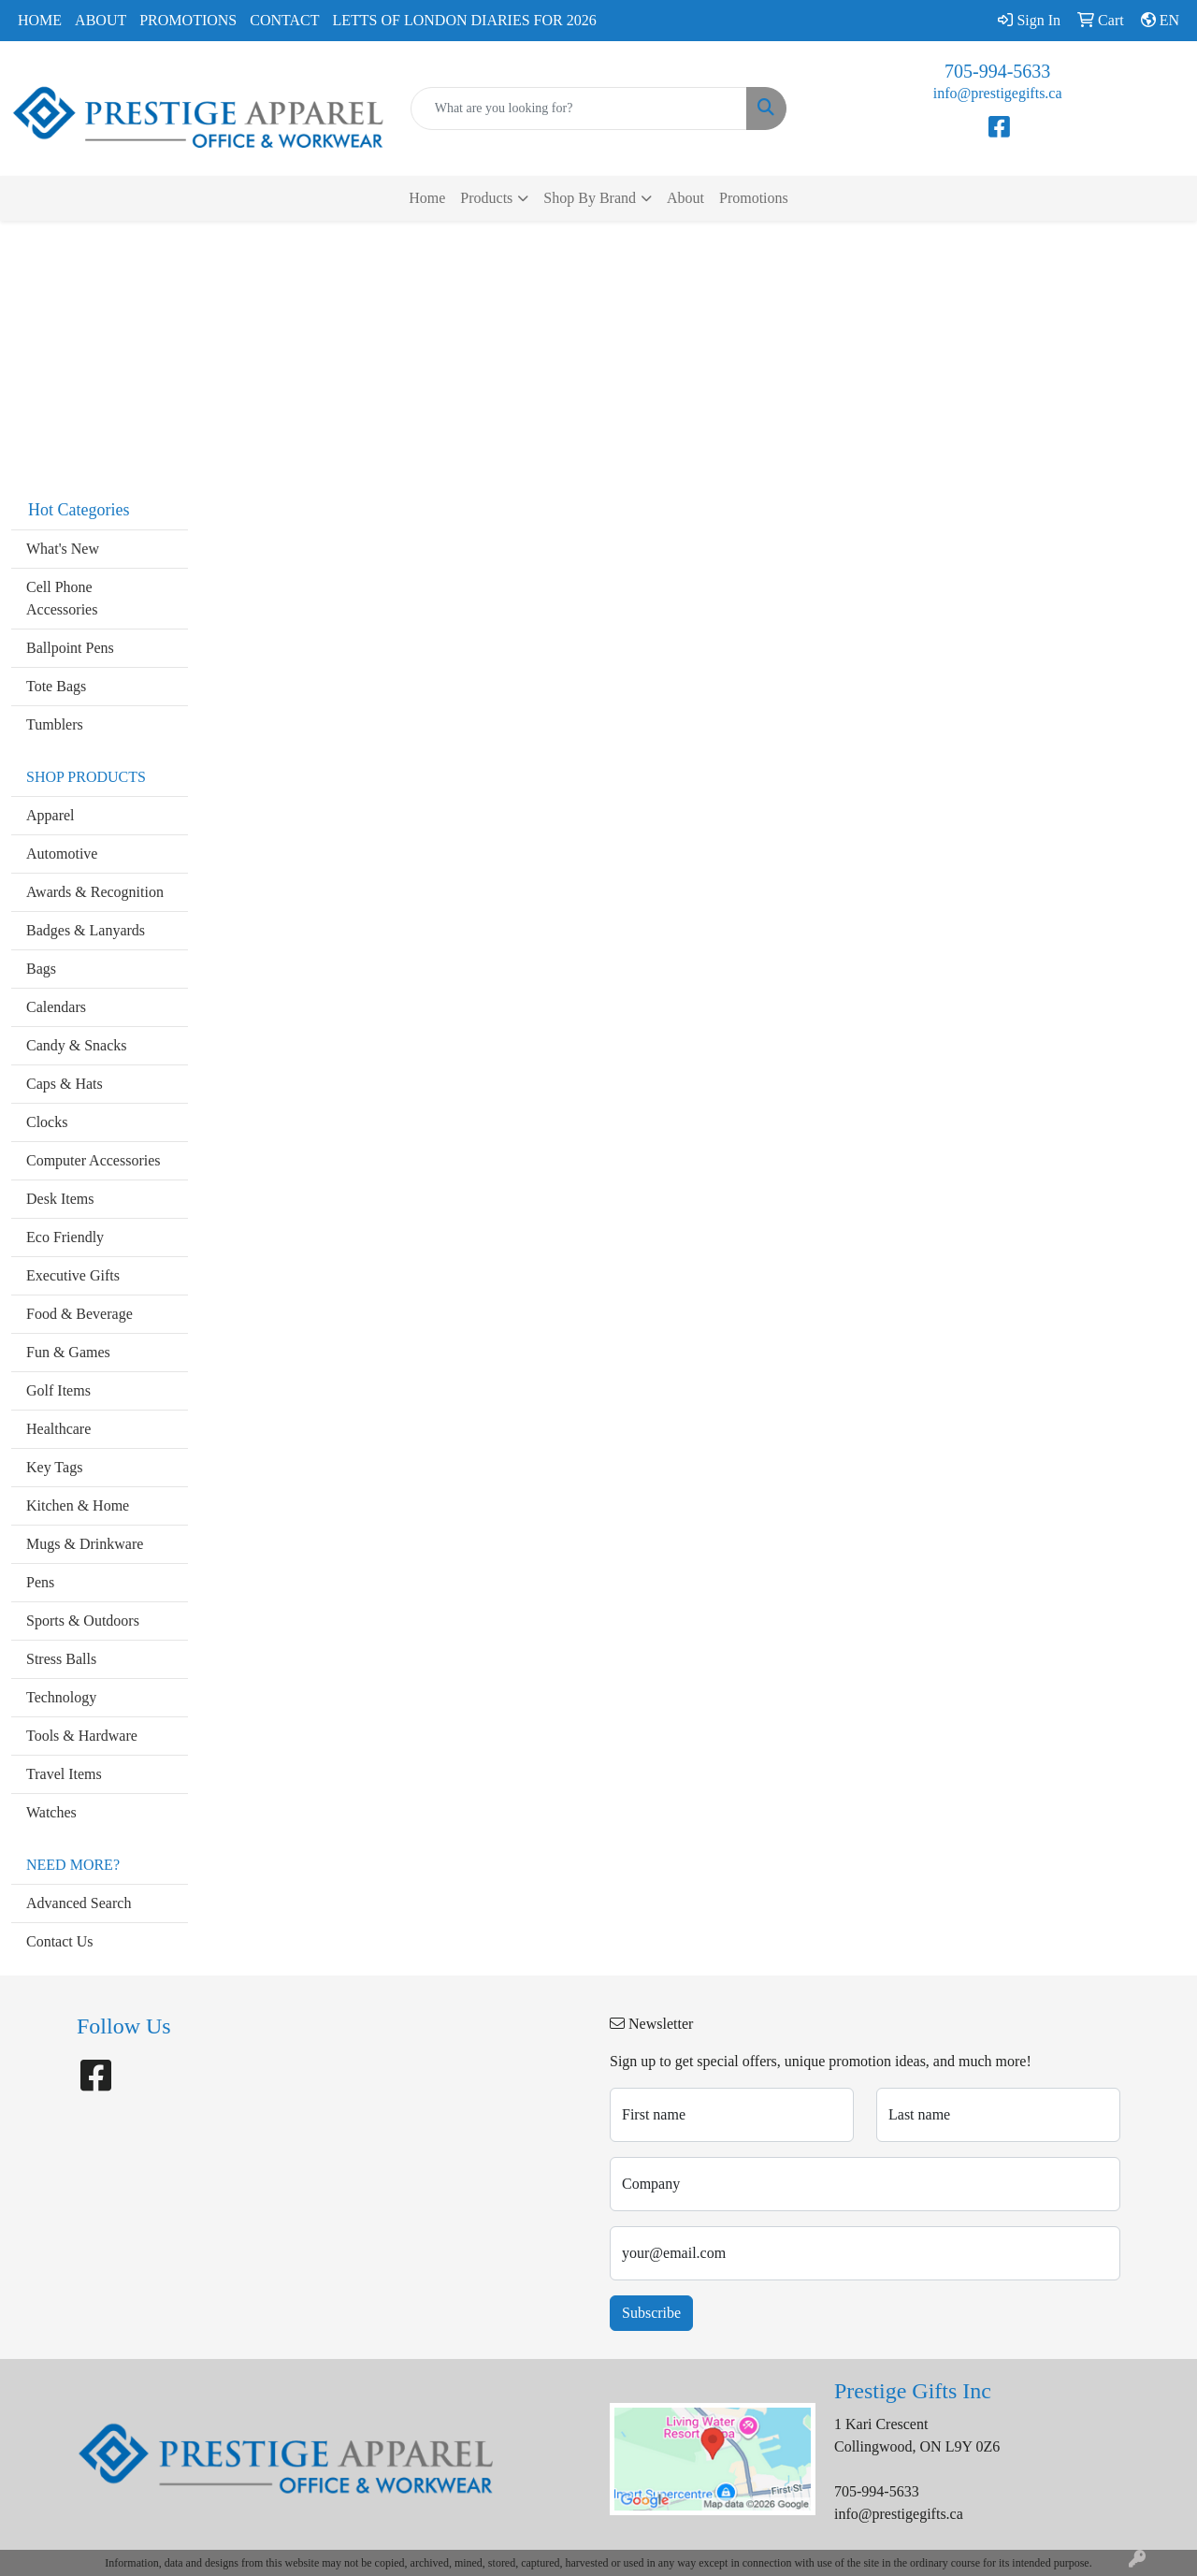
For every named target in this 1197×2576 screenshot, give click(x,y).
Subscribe (651, 2313)
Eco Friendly (65, 1237)
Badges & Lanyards (85, 930)
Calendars (56, 1007)
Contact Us (60, 1941)
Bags (41, 969)
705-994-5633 (997, 71)
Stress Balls (61, 1659)
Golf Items (58, 1390)
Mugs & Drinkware (84, 1544)
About (100, 20)
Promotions (188, 20)
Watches (51, 1812)
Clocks (46, 1122)
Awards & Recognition (95, 892)
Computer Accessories (93, 1160)
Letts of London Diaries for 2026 (465, 20)
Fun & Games (68, 1352)
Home (40, 20)
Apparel (50, 815)
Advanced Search (78, 1903)
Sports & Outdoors (82, 1620)
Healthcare (58, 1429)
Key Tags (54, 1467)
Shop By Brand (589, 198)
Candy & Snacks (76, 1045)
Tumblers (54, 724)
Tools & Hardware (81, 1736)
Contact (284, 20)
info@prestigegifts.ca (997, 93)
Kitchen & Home (77, 1505)
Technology (61, 1697)
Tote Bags (56, 686)
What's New (62, 549)
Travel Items (64, 1774)
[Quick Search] (579, 108)
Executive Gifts (73, 1275)
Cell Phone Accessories (61, 598)
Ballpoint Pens (70, 648)
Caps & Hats (64, 1084)
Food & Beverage (79, 1314)
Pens (40, 1582)
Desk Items (60, 1199)
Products (486, 198)
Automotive (61, 853)
